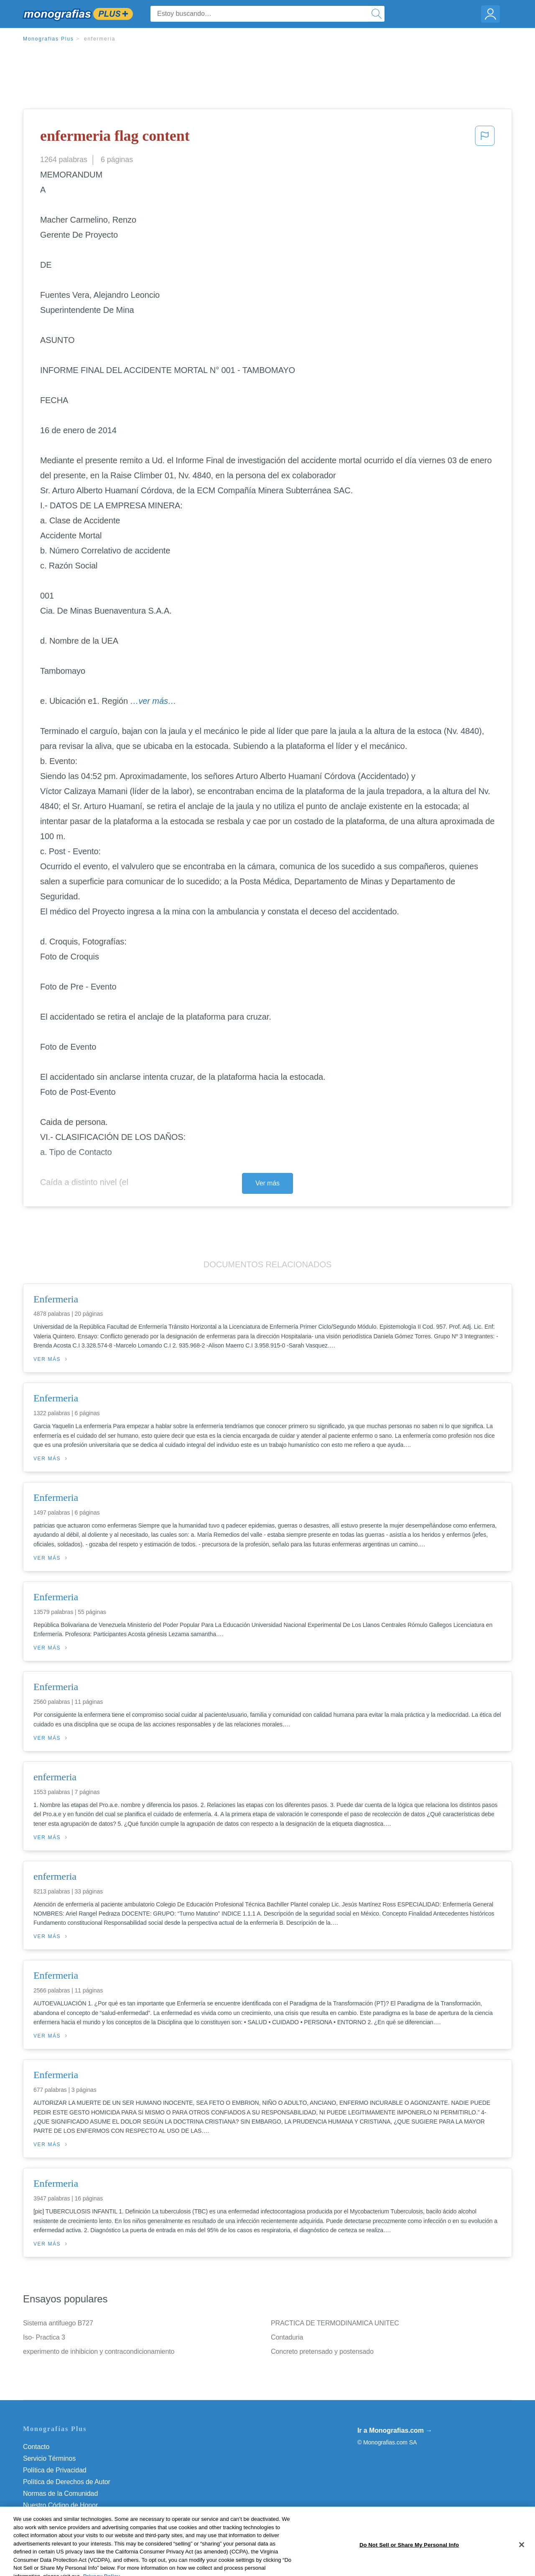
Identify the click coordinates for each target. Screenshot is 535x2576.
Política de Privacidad (55, 2470)
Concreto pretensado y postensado (322, 2351)
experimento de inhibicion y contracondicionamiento (98, 2351)
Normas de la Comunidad (60, 2493)
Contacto (36, 2446)
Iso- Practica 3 (44, 2337)
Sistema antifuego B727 (58, 2323)
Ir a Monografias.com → (394, 2430)
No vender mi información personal (74, 2516)
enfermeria (99, 39)
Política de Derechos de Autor (66, 2481)
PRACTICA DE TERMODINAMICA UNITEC (335, 2323)
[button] (485, 138)
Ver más (267, 1183)
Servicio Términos (49, 2458)
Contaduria (287, 2337)
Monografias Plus (48, 39)
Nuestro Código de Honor (60, 2505)
